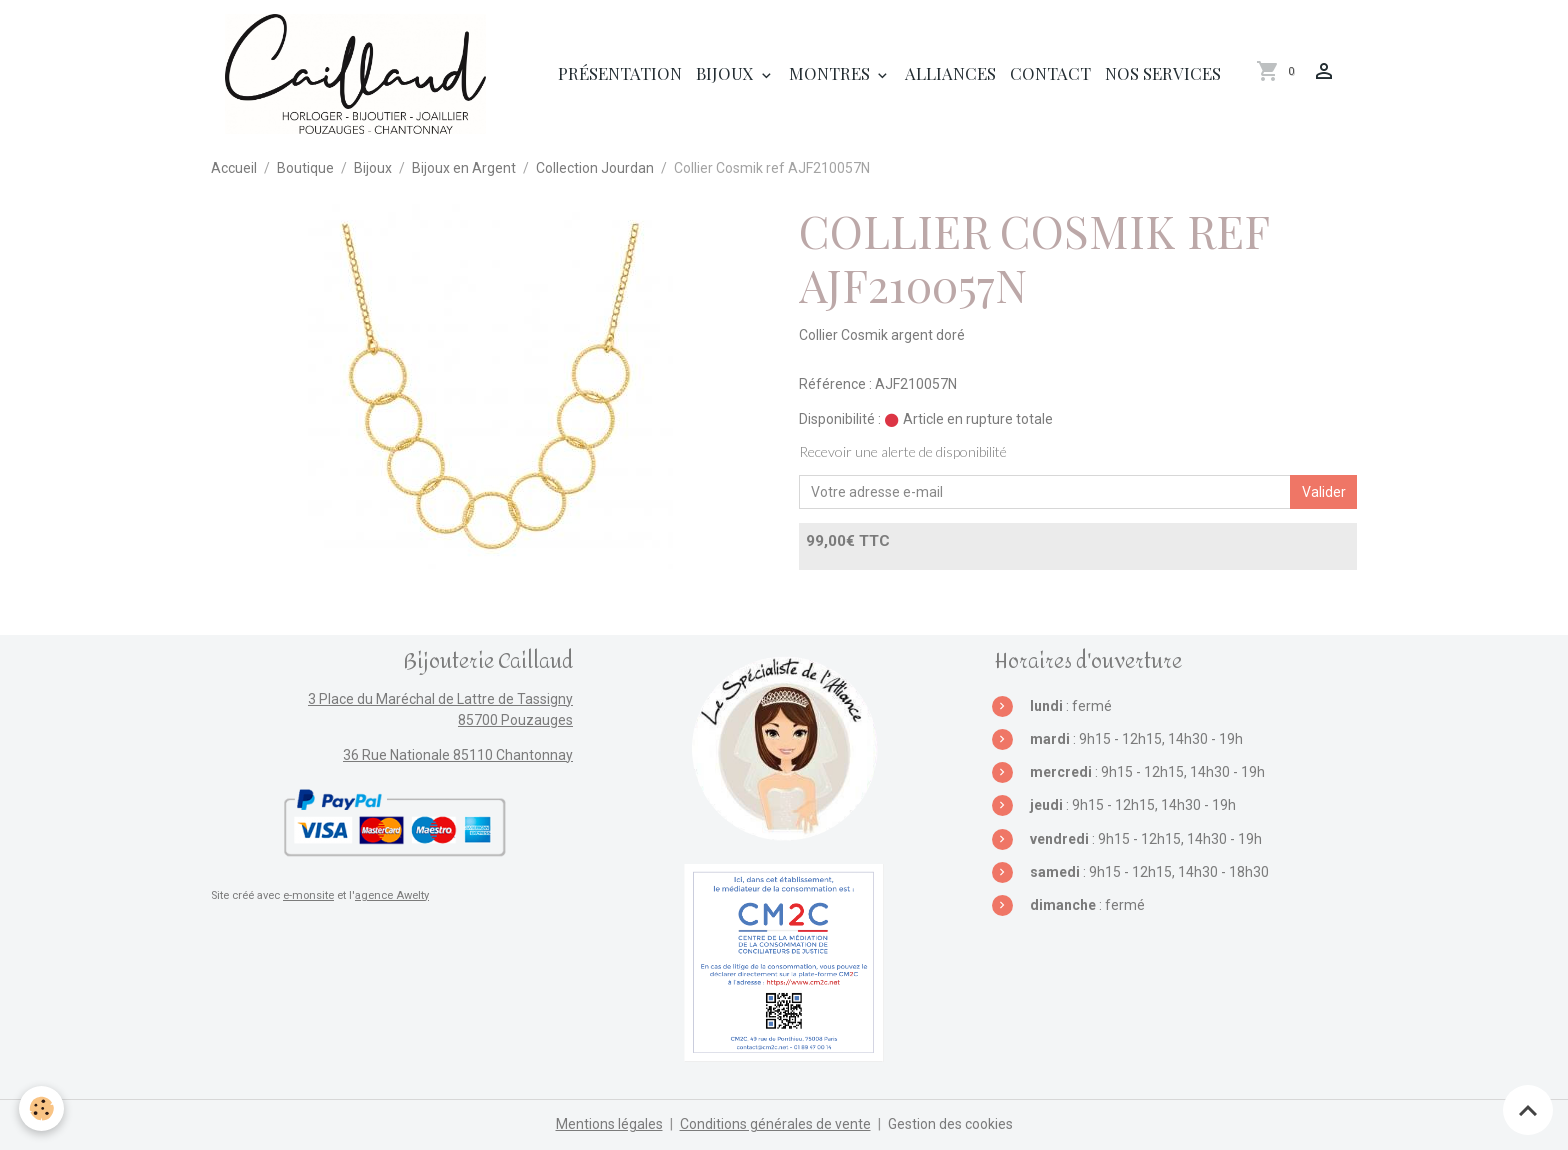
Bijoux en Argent (464, 168)
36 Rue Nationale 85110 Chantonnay (458, 755)
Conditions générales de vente (775, 1124)
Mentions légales (609, 1124)
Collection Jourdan (595, 168)
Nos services (1163, 73)
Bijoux (727, 73)
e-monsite (308, 895)
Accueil (234, 168)
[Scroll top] (1528, 1110)
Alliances (950, 73)
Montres (831, 73)
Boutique (305, 168)
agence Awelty (392, 895)
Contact (1050, 73)
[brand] (359, 74)
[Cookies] (42, 1108)
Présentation (620, 73)
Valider (1324, 492)
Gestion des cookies (950, 1124)
